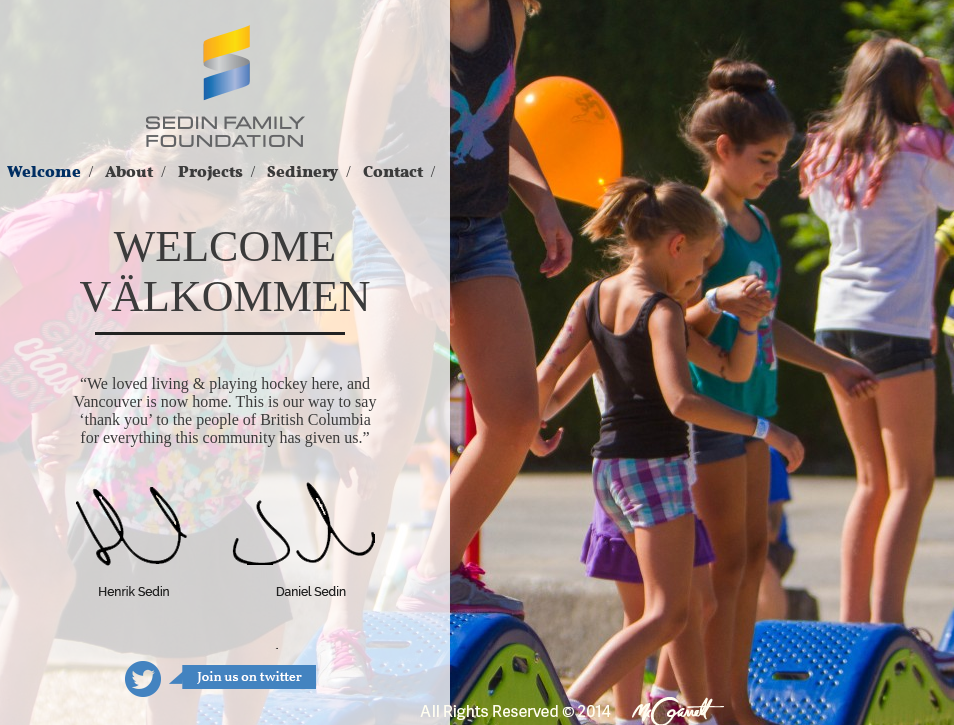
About (129, 172)
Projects (210, 172)
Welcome (44, 172)
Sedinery (302, 172)
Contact (393, 172)
